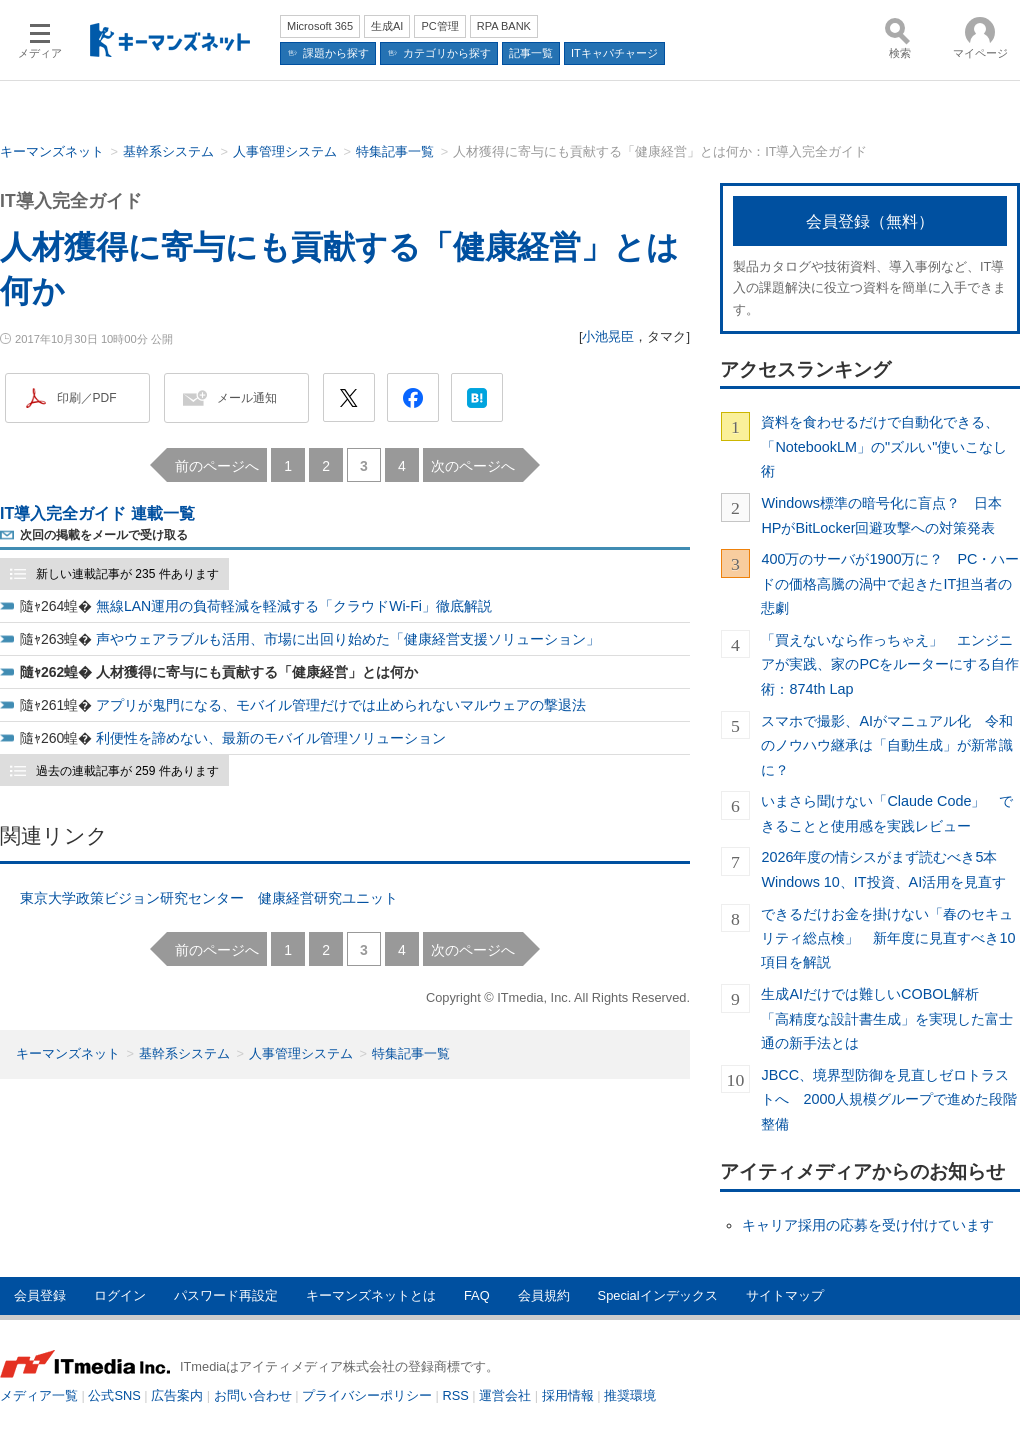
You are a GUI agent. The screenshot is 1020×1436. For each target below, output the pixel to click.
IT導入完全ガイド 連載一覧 (97, 513)
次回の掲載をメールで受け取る (104, 535)
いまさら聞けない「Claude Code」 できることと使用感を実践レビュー (887, 813)
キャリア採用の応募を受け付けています (868, 1225)
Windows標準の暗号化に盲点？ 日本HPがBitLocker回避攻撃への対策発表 (881, 515)
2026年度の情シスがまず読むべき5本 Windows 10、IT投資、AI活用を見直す (886, 869)
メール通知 (247, 398)
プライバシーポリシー (367, 1395)
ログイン (120, 1295)
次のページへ (473, 466)
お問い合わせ (253, 1395)
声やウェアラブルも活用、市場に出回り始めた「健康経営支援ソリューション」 (348, 639)
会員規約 (544, 1295)
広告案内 (177, 1395)
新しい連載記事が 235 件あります (127, 574)
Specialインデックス (658, 1295)
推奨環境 (630, 1395)
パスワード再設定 (226, 1295)
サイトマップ (785, 1295)
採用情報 (568, 1395)
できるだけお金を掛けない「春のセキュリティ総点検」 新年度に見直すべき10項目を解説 (888, 938)
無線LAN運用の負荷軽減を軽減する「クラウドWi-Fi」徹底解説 (294, 606)
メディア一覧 (39, 1395)
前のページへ (217, 466)
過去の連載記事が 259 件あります (127, 771)
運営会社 (505, 1395)
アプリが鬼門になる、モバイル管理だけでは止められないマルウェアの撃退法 (341, 705)
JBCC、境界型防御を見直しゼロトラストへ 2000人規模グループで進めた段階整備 (889, 1099)
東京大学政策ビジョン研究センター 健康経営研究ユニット (209, 898)
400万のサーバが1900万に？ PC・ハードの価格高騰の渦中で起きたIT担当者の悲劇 (890, 583)
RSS (456, 1395)
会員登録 (40, 1295)
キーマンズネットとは (371, 1295)
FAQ (477, 1295)
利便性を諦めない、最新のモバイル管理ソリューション (271, 738)
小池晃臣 (608, 336)
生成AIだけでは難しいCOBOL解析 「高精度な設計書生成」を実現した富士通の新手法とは (887, 1018)
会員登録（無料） (870, 221)
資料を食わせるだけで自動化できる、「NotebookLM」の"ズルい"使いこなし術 (884, 446)
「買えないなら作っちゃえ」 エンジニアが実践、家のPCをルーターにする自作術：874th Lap (890, 664)
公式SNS (114, 1395)
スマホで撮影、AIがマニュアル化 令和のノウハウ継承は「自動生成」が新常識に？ (887, 745)
